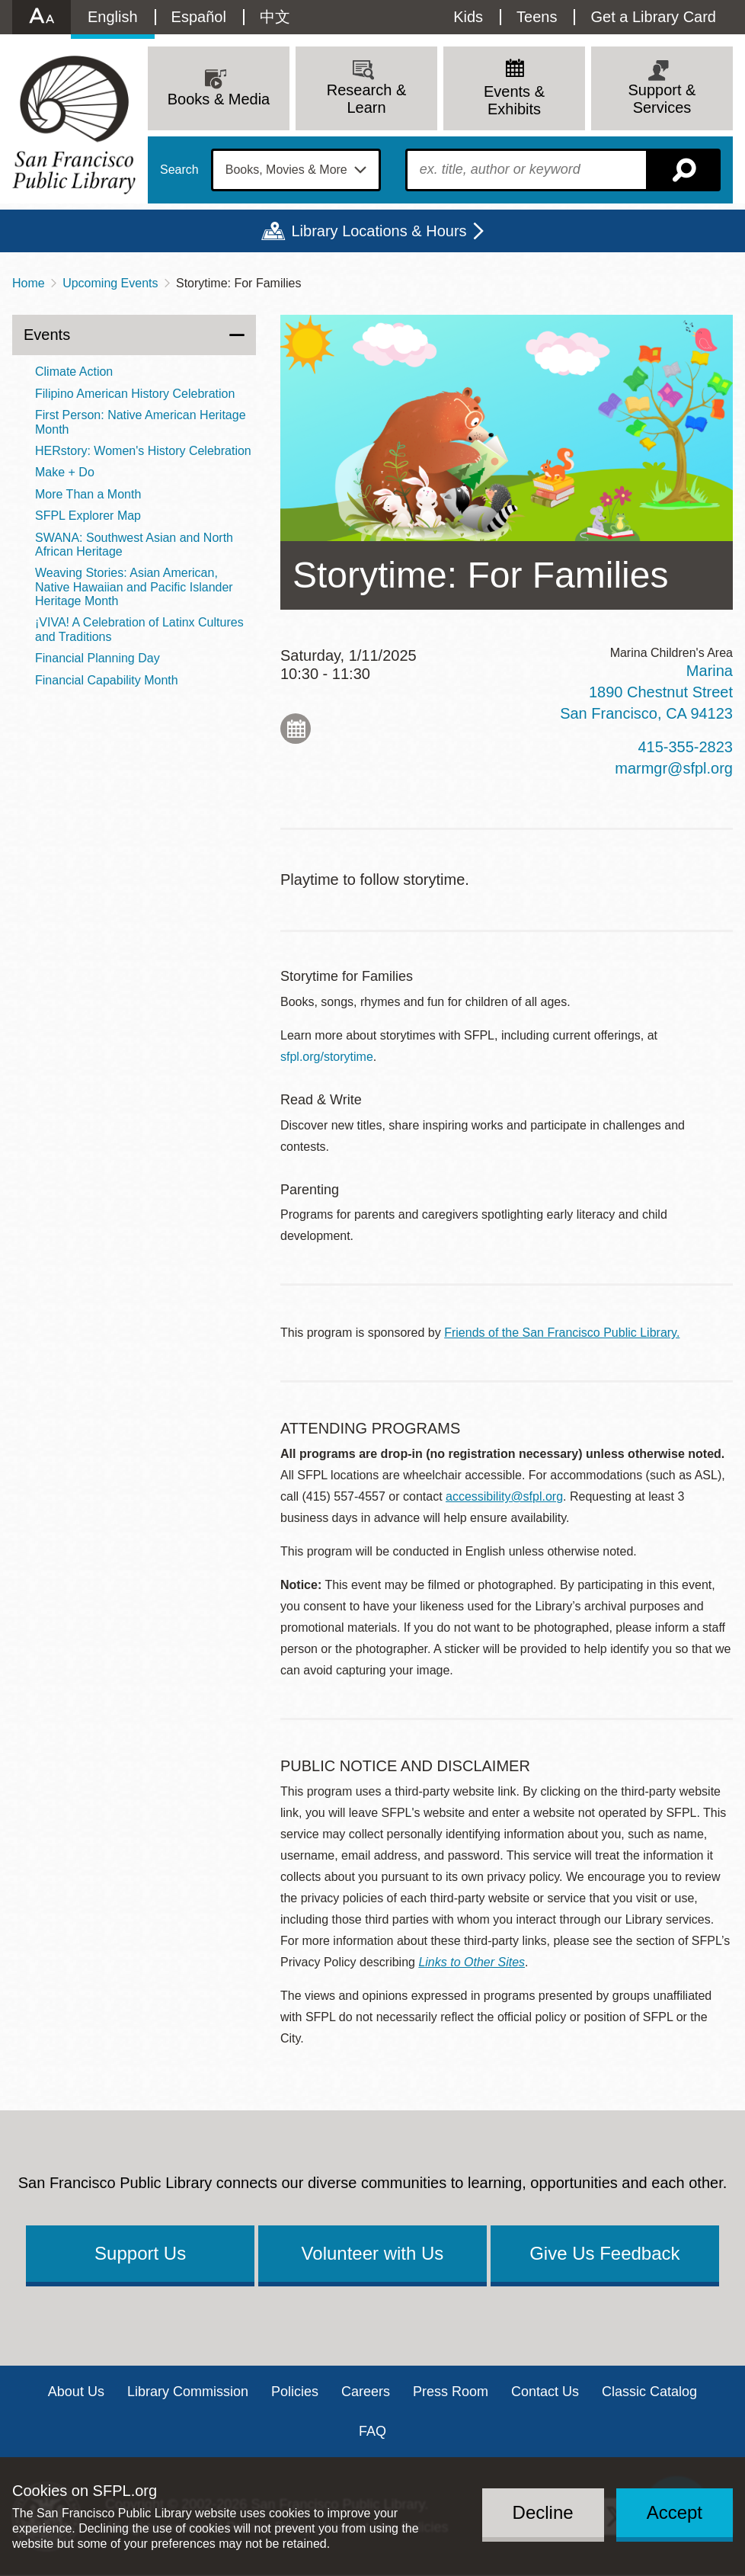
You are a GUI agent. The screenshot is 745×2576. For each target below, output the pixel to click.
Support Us (140, 2253)
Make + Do (64, 472)
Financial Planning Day (97, 658)
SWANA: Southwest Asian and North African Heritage (134, 544)
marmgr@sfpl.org (674, 768)
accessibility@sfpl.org (504, 1496)
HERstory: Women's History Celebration (143, 450)
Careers (365, 2391)
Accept (674, 2512)
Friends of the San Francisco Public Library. (561, 1332)
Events (47, 334)
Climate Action (74, 371)
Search (179, 170)
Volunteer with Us (373, 2253)
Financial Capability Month (106, 680)
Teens (536, 16)
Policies (294, 2391)
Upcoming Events (110, 283)
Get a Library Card (653, 16)
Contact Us (545, 2391)
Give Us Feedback (604, 2253)
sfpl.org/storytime (326, 1056)
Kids (468, 16)
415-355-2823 (685, 747)
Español (198, 16)
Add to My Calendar (295, 728)
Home (28, 283)
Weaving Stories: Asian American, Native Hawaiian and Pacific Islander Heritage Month (134, 586)
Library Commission (187, 2391)
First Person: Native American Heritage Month (140, 422)
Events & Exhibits (514, 100)
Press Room (450, 2391)
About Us (76, 2391)
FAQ (372, 2431)
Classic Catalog (649, 2391)
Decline (543, 2512)
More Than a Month (88, 494)
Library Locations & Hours (378, 231)
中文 (275, 16)
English (113, 16)
